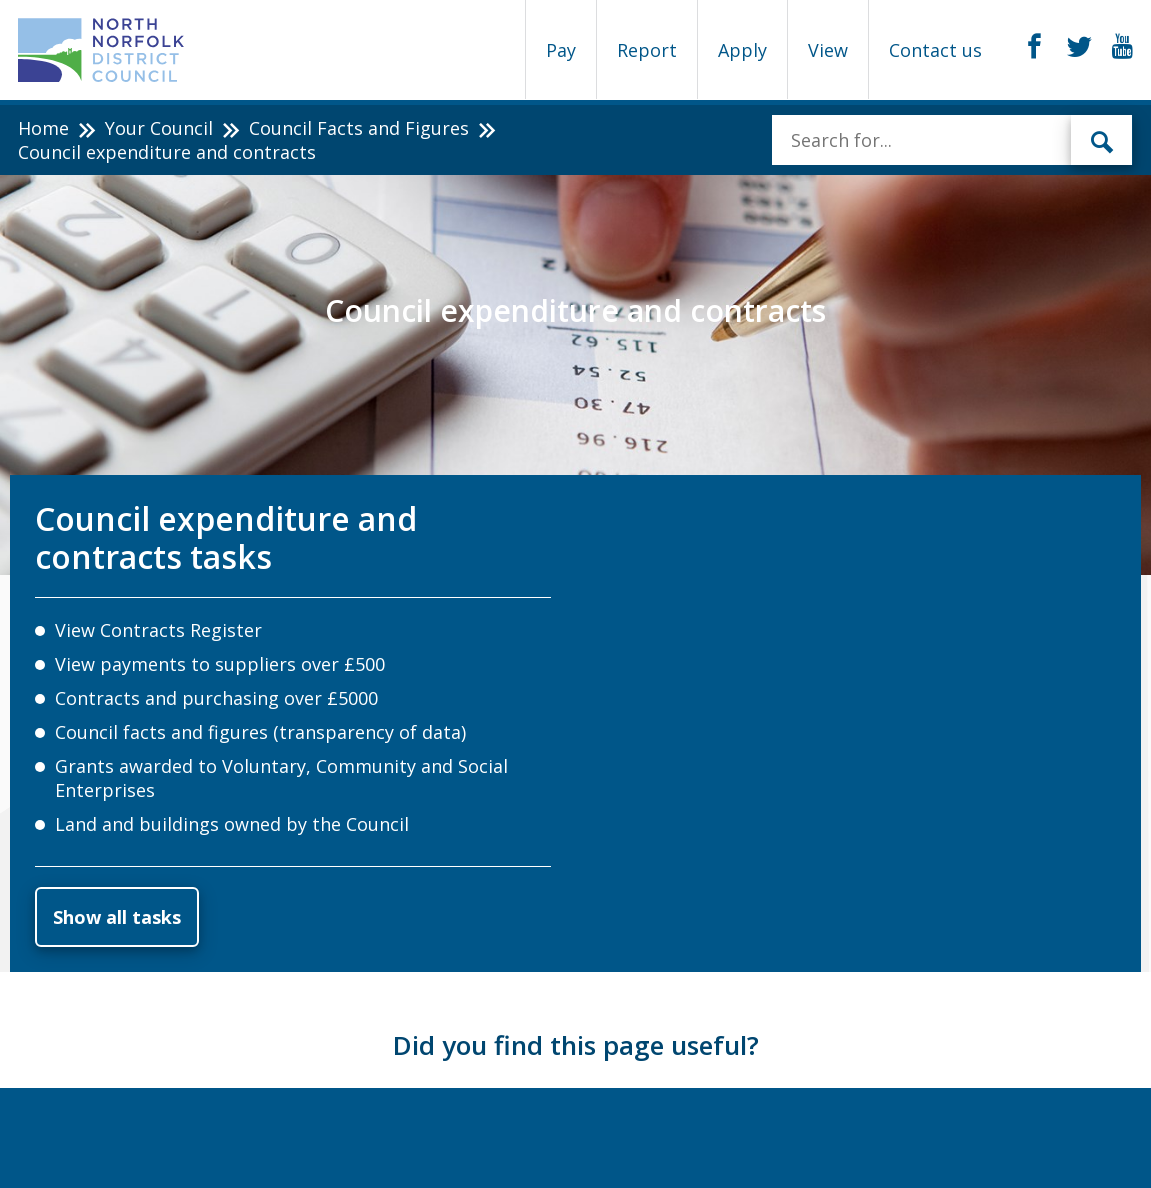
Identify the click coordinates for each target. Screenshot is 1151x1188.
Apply (742, 50)
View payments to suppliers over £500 (220, 664)
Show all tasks (117, 917)
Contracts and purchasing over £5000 (216, 698)
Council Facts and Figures (359, 128)
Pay (561, 50)
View (828, 50)
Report (647, 50)
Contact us (935, 50)
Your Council (159, 128)
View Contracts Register (158, 630)
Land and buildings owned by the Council (232, 824)
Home (43, 128)
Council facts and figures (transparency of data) (260, 732)
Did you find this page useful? (576, 1045)
